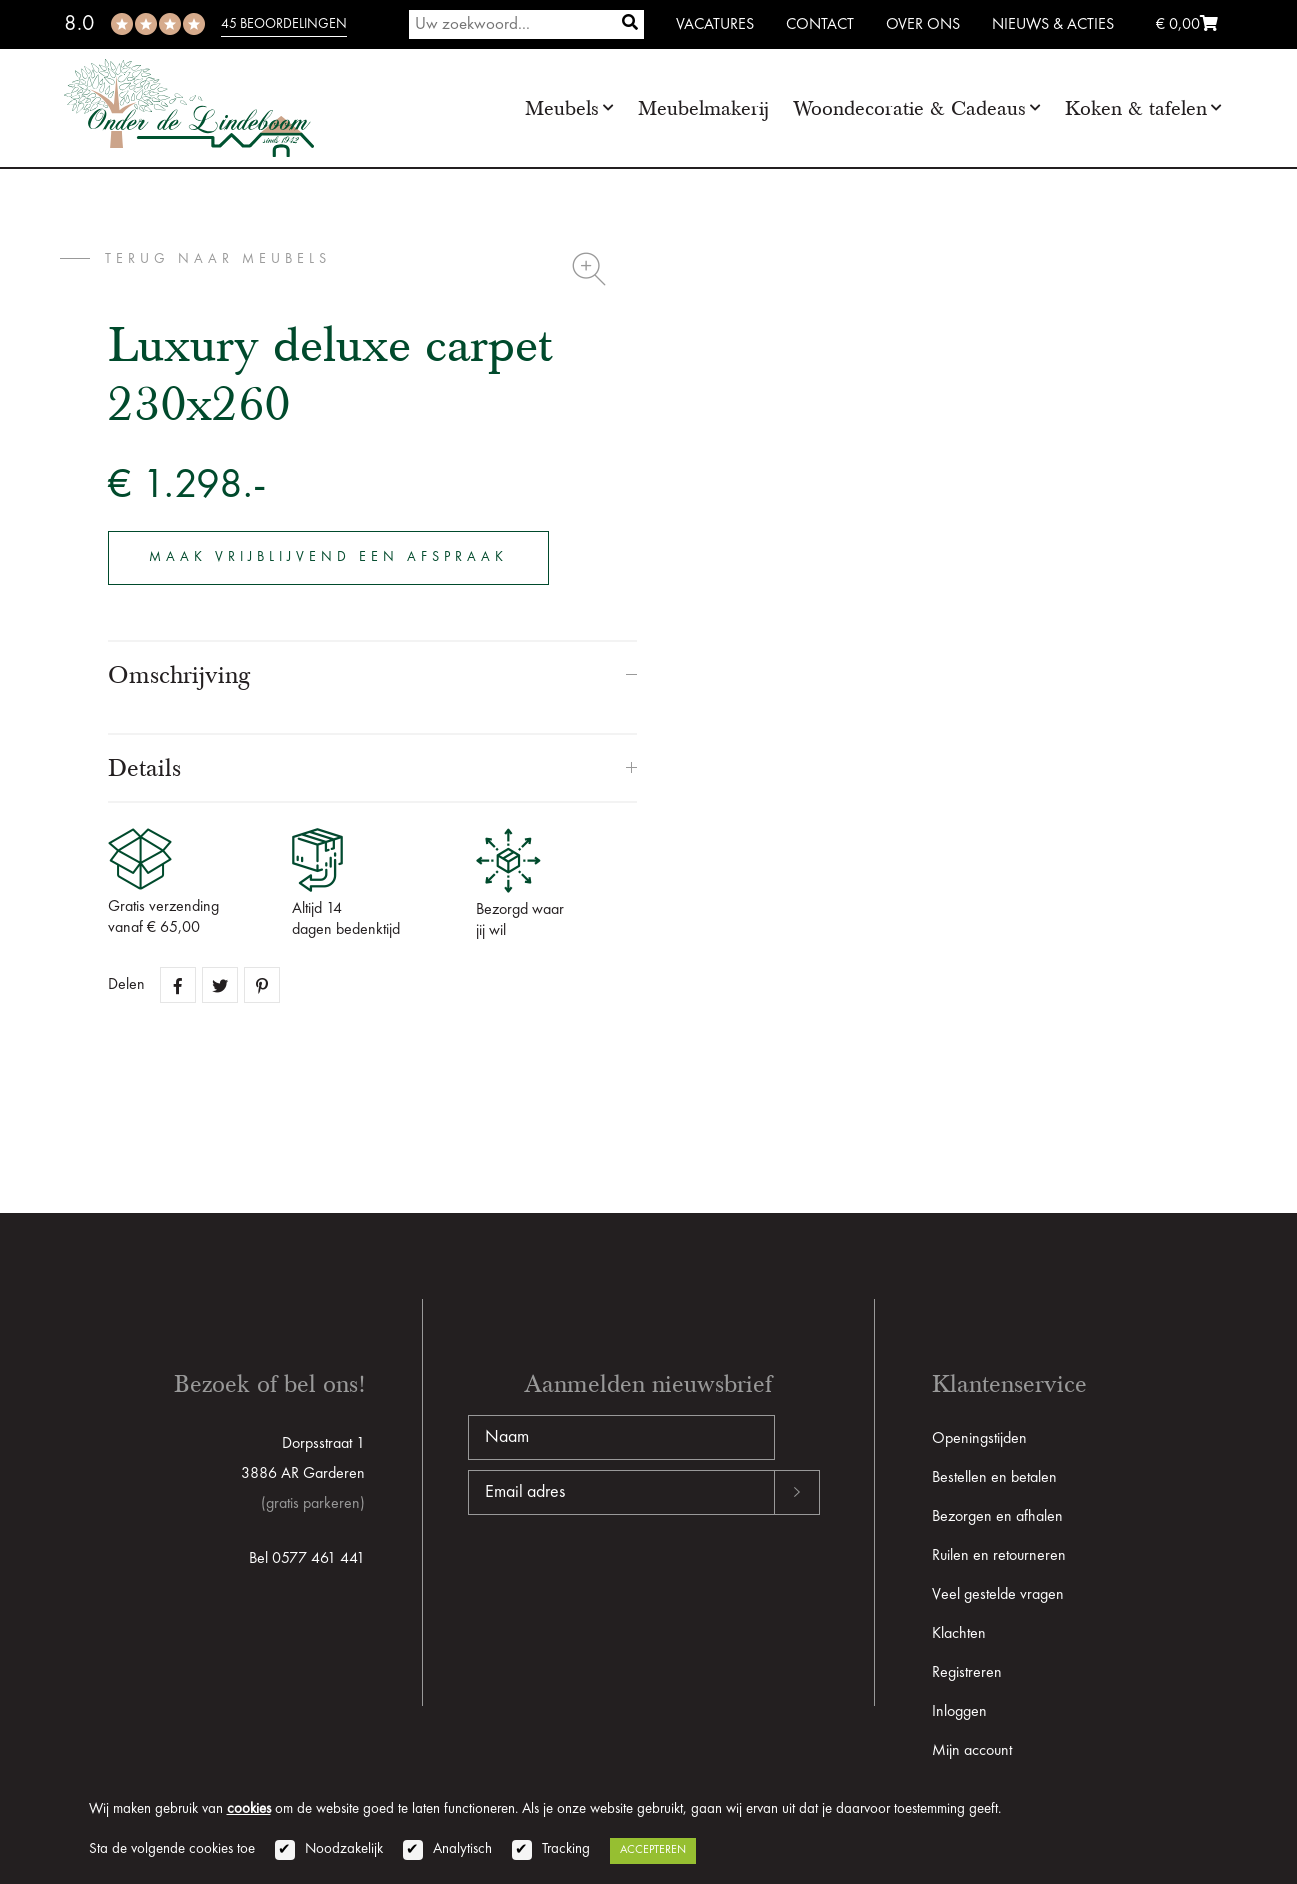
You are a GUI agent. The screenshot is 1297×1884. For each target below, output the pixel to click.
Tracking (566, 1849)
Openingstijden (979, 1439)
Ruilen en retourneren (999, 1556)
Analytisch (462, 1849)
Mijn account (972, 1751)
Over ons (923, 25)
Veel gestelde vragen (998, 1595)
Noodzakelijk (344, 1849)
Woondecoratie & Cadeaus (909, 108)
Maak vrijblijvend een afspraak (328, 557)
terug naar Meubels (218, 259)
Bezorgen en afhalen (997, 1517)
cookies (249, 1809)
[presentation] (620, 1579)
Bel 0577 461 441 (307, 1559)
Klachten (959, 1634)
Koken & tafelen (1136, 108)
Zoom (589, 269)
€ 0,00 (1187, 25)
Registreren (967, 1673)
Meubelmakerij (703, 108)
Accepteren (653, 1850)
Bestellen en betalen (994, 1478)
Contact (820, 25)
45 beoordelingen (284, 24)
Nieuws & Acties (1053, 25)
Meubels (562, 108)
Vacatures (715, 25)
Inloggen (959, 1712)
